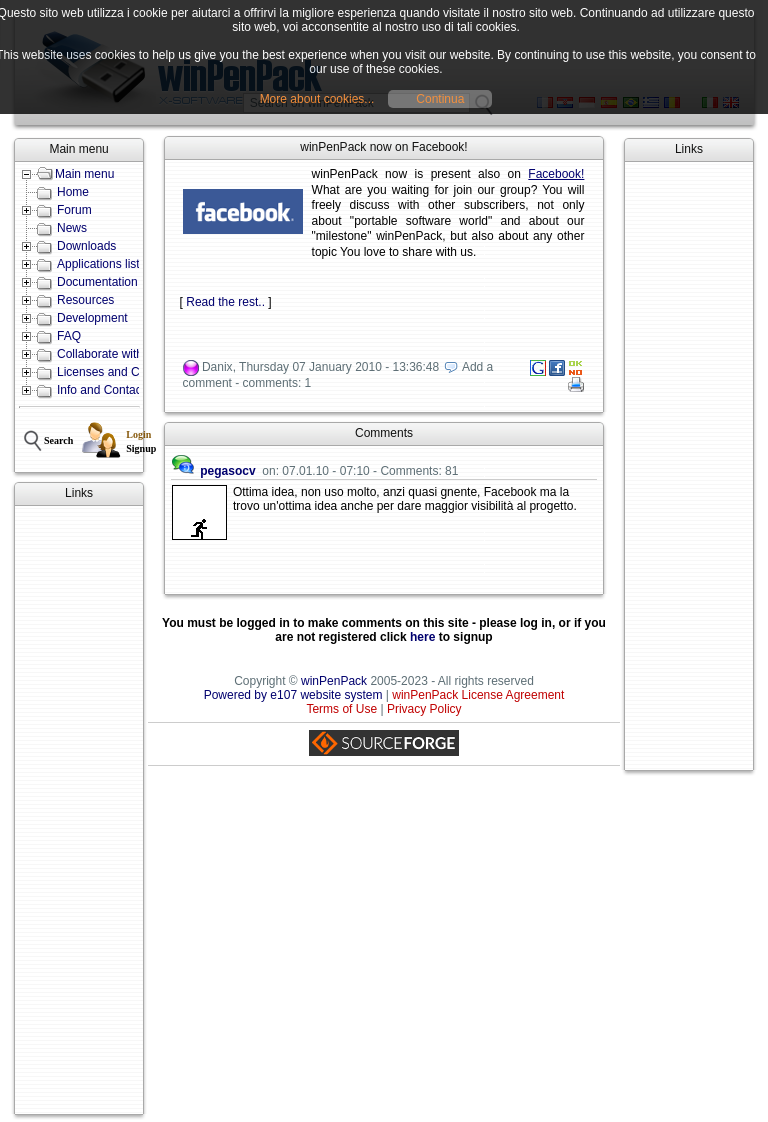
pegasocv (227, 471)
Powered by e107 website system (293, 695)
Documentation (97, 282)
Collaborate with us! (109, 354)
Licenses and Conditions (122, 372)
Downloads (86, 246)
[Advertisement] (79, 810)
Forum (74, 210)
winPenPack (334, 681)
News (72, 228)
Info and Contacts (104, 390)
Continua (440, 99)
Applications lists (101, 264)
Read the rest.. (225, 302)
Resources (85, 300)
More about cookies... (317, 99)
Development (92, 318)
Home (73, 192)
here (422, 637)
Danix (217, 368)
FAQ (69, 336)
